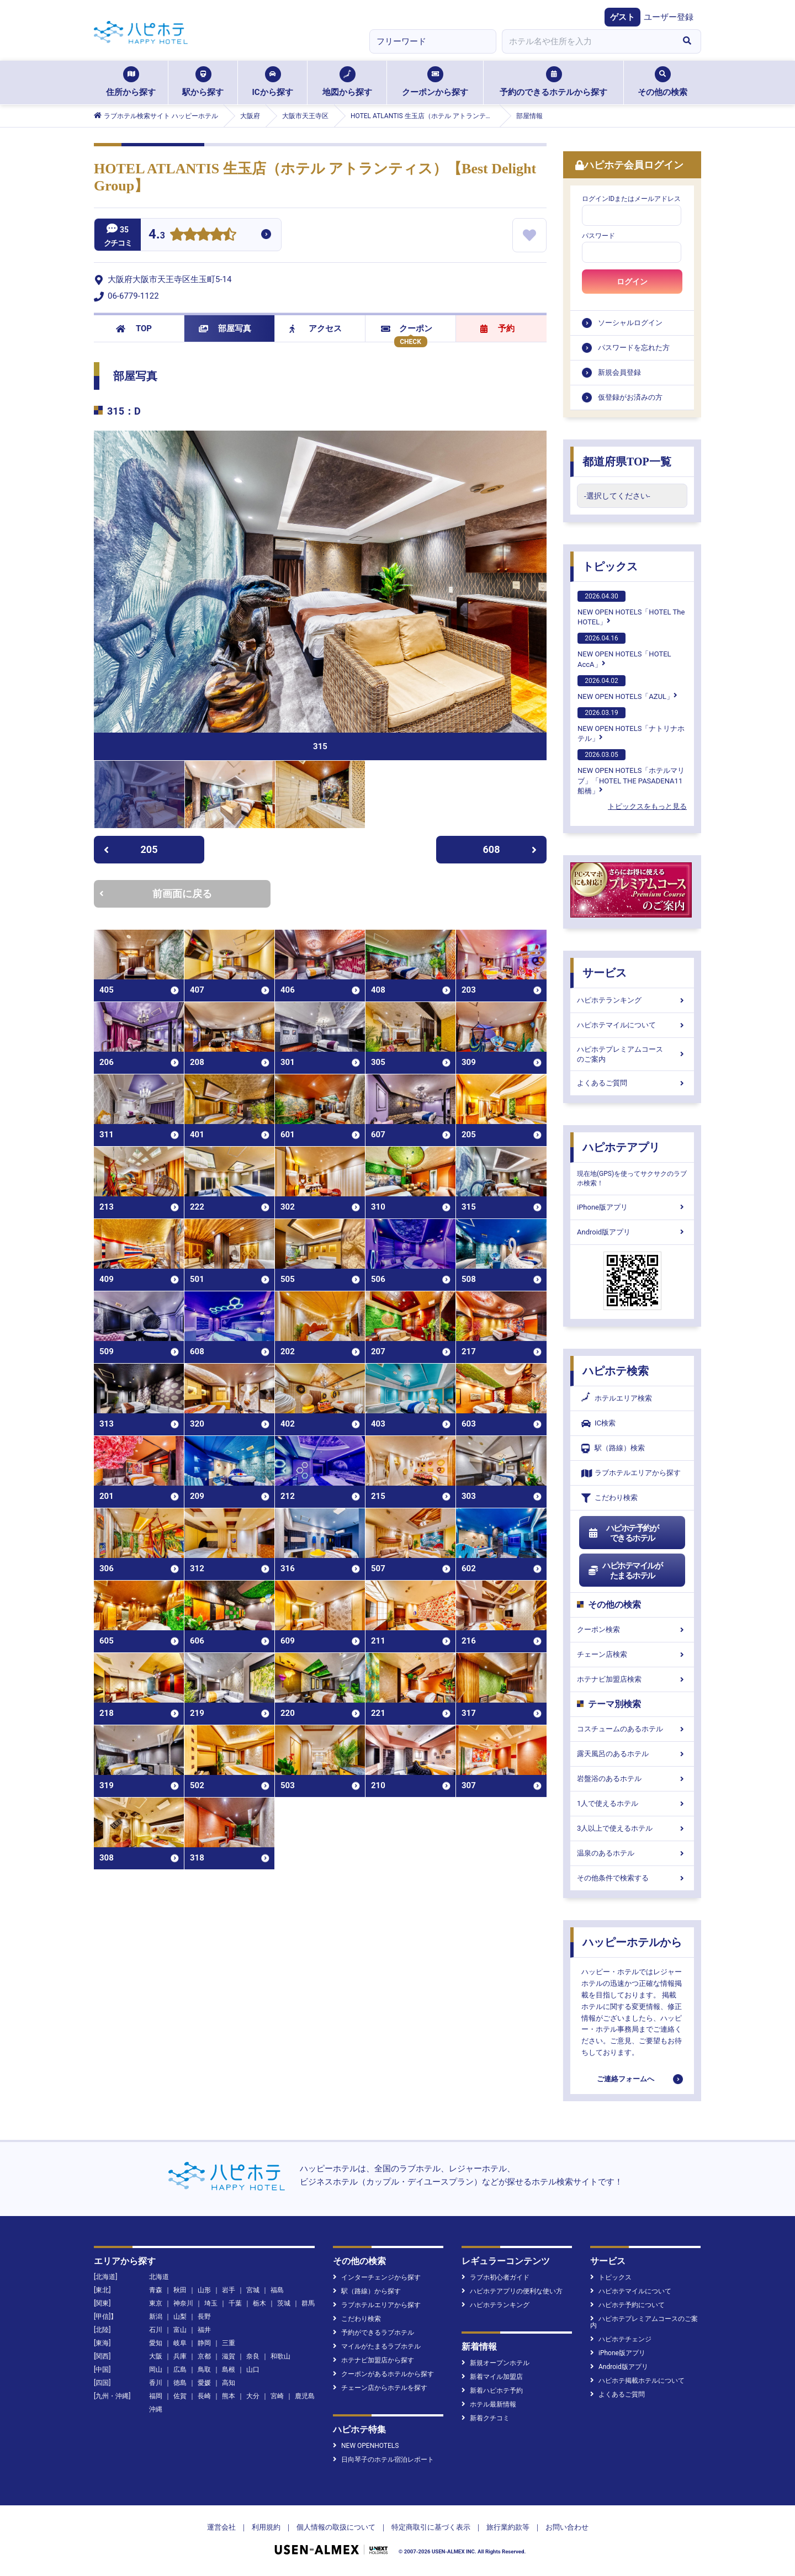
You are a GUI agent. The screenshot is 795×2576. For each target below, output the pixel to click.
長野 (204, 2316)
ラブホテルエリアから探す (631, 1473)
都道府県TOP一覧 (626, 461)
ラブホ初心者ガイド (495, 2277)
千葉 (235, 2303)
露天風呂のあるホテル (632, 1754)
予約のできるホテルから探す (553, 81)
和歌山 (280, 2356)
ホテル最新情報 (489, 2404)
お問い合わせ (567, 2527)
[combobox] (587, 41)
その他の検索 (662, 81)
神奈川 (183, 2303)
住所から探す (131, 81)
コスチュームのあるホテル (632, 1729)
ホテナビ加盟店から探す (373, 2360)
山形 (204, 2290)
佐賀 (180, 2396)
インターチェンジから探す (377, 2277)
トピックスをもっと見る (647, 806)
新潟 (155, 2316)
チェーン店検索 (632, 1654)
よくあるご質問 (632, 1083)
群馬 (308, 2303)
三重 (228, 2343)
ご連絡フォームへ (625, 2079)
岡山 (155, 2369)
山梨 (180, 2316)
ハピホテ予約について (627, 2305)
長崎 (204, 2396)
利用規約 (266, 2527)
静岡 (204, 2343)
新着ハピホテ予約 (492, 2390)
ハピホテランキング (632, 1000)
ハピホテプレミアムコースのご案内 (632, 1054)
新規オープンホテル (495, 2363)
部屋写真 (225, 328)
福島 (277, 2290)
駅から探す (203, 81)
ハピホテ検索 (615, 1371)
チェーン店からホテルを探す (380, 2388)
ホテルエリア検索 (616, 1398)
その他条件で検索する (632, 1878)
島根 (228, 2369)
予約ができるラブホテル (373, 2332)
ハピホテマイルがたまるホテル (625, 1571)
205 (130, 849)
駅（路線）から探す (367, 2291)
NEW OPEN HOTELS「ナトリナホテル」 (631, 725)
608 (510, 849)
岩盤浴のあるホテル (632, 1778)
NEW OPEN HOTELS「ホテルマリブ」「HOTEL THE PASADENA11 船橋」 (631, 771)
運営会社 (221, 2527)
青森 (155, 2290)
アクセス (315, 328)
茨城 (283, 2303)
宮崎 (277, 2396)
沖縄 (155, 2409)
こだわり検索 (609, 1498)
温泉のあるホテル (632, 1853)
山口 (252, 2369)
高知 (228, 2383)
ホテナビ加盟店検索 (632, 1679)
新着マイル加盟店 (492, 2377)
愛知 (155, 2343)
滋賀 (228, 2356)
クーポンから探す (435, 81)
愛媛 (204, 2383)
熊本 (228, 2396)
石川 (155, 2330)
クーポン (406, 328)
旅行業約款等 (507, 2527)
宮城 (252, 2290)
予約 (497, 328)
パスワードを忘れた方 (634, 347)
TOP (134, 328)
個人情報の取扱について (335, 2527)
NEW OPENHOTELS (366, 2446)
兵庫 (180, 2356)
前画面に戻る (155, 893)
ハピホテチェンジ (620, 2339)
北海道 (159, 2277)
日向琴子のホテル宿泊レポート (383, 2459)
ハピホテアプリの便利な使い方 (512, 2291)
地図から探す (347, 81)
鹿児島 (305, 2396)
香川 (155, 2383)
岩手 (228, 2290)
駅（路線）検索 (613, 1448)
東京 (155, 2303)
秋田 (180, 2290)
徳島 (180, 2383)
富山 (180, 2330)
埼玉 (211, 2303)
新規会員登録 (619, 372)
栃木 (259, 2303)
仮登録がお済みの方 (630, 397)
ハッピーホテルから (632, 1942)
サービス (604, 973)
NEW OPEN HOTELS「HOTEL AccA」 (624, 650)
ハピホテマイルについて (632, 1025)
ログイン (632, 281)
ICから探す (272, 81)
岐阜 (180, 2343)
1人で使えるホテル (632, 1803)
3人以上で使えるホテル (632, 1828)
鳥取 (204, 2369)
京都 (204, 2356)
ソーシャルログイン (630, 323)
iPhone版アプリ (632, 1207)
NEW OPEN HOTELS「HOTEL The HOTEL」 (631, 608)
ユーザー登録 (668, 17)
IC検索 (598, 1423)
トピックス (610, 566)
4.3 (157, 235)
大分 (252, 2396)
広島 (180, 2369)
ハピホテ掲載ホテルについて (637, 2380)
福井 (204, 2330)
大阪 (155, 2356)
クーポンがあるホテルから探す (383, 2374)
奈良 (252, 2356)
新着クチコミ (486, 2418)
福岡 (155, 2396)
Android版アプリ (632, 1232)
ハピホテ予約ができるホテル (623, 1533)
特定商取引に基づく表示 (430, 2527)
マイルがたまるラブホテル (377, 2346)
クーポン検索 (632, 1629)
